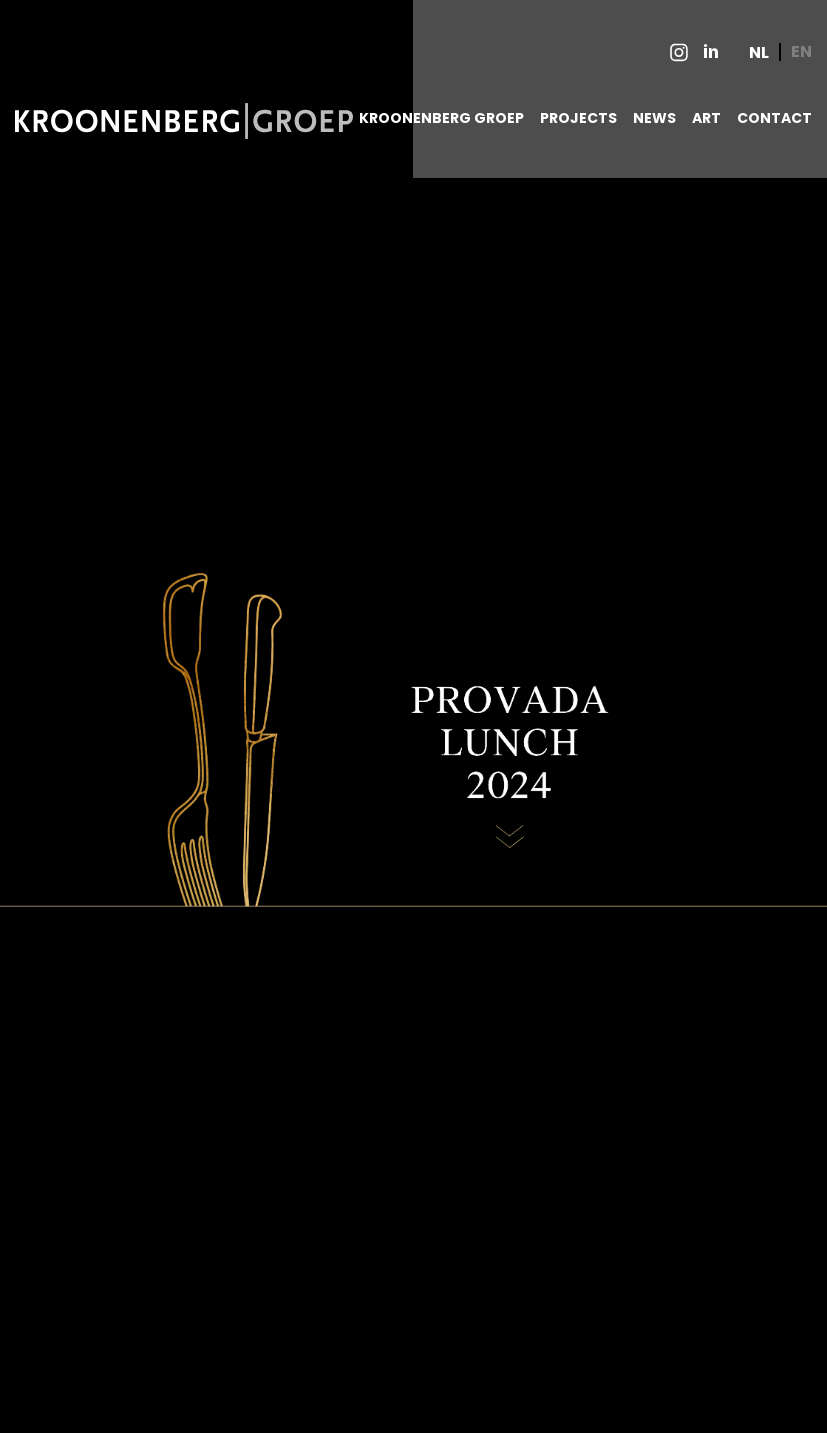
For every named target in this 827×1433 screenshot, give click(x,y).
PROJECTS (578, 118)
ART (706, 118)
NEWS (654, 118)
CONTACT (774, 118)
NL (759, 52)
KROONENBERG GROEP (441, 118)
